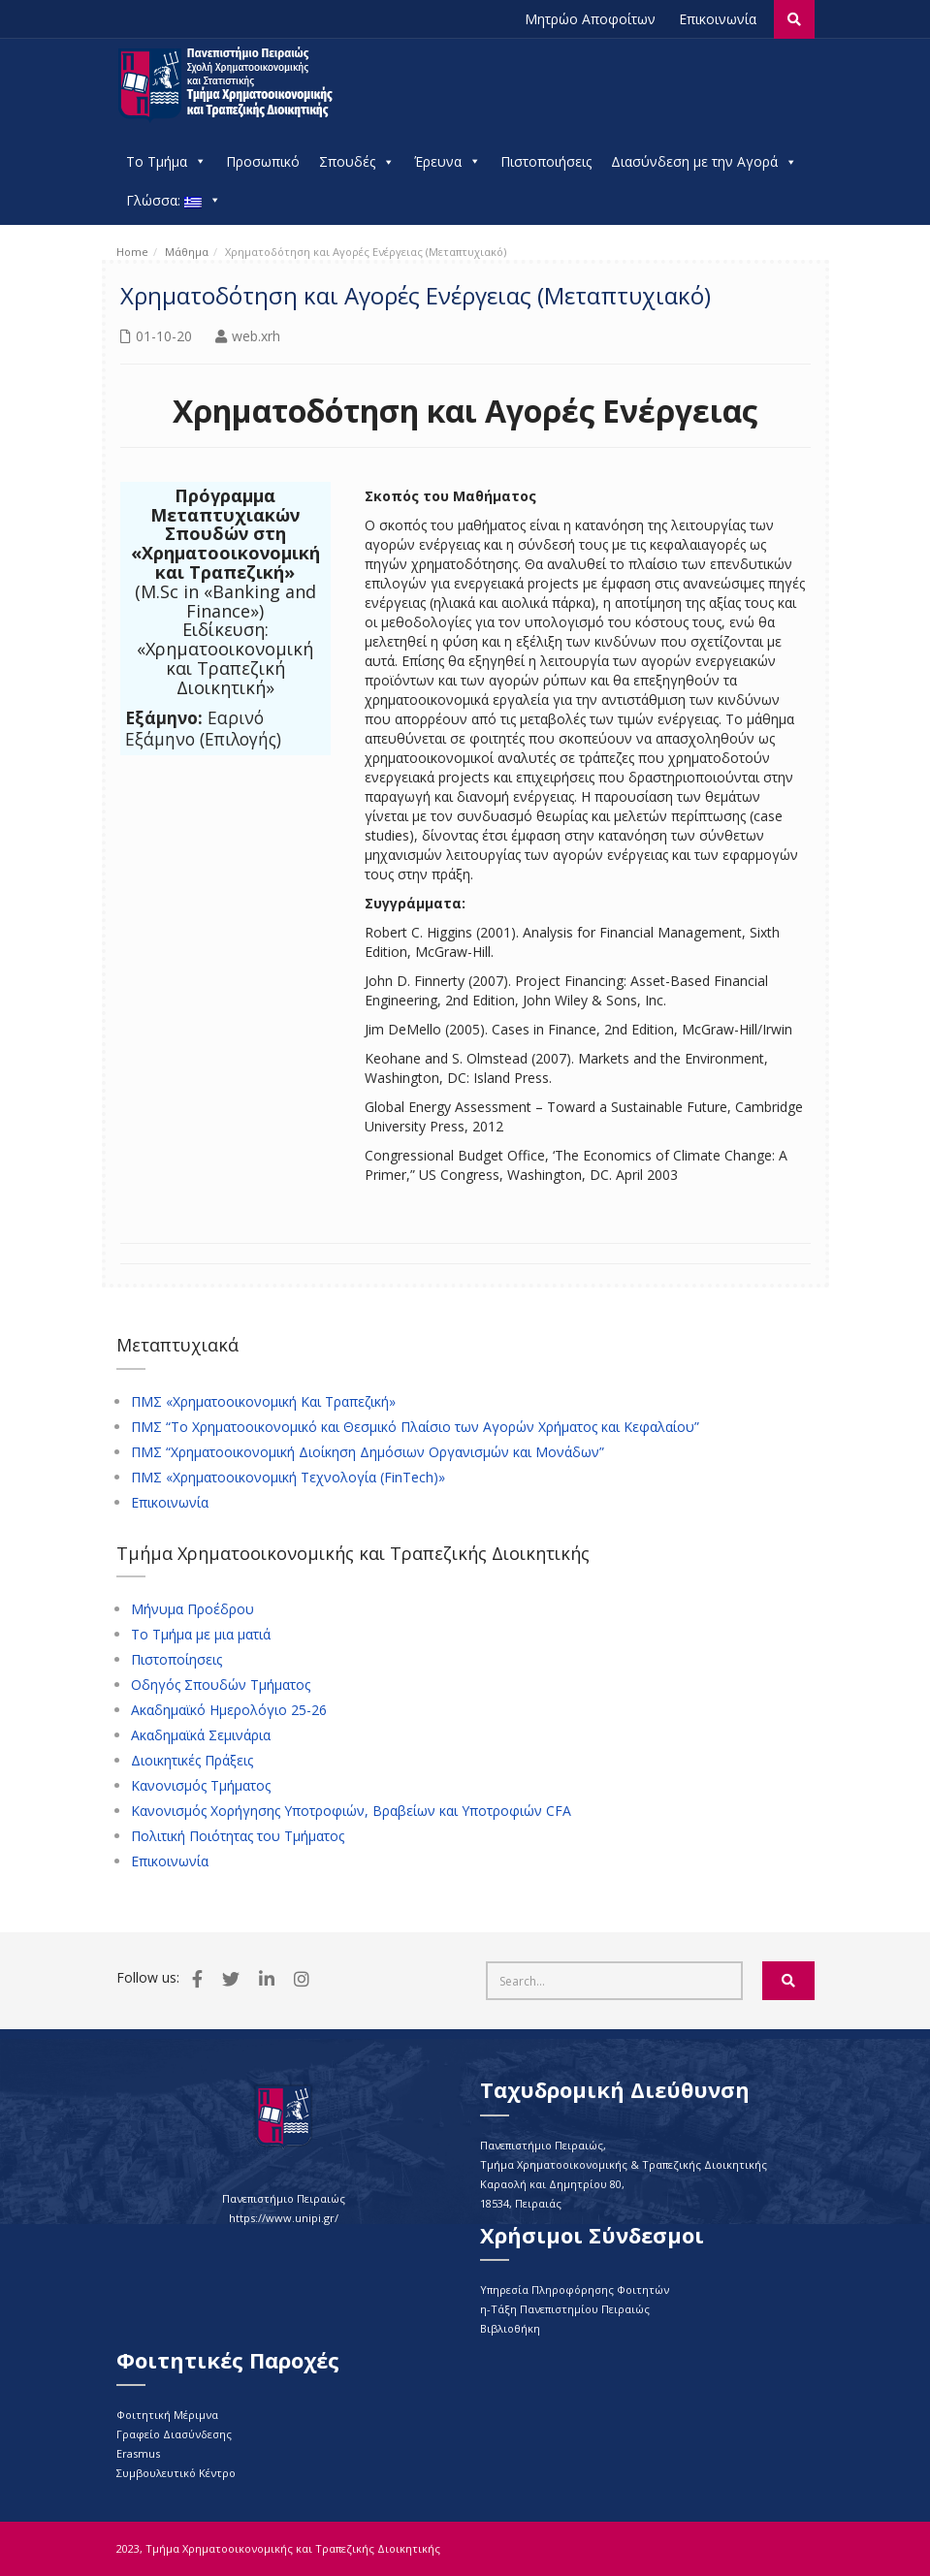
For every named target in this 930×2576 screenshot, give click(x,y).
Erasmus (138, 2453)
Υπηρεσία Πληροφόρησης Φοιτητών (574, 2289)
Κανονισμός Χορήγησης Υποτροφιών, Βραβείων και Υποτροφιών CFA (351, 1811)
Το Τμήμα (166, 162)
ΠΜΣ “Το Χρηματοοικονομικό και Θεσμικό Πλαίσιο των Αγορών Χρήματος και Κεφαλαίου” (415, 1427)
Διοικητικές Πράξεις (192, 1760)
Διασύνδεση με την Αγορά (704, 162)
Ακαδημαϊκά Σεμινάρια (201, 1735)
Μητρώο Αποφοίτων (590, 19)
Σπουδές (357, 162)
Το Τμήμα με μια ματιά (201, 1634)
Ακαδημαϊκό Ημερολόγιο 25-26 (229, 1710)
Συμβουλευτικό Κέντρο (176, 2472)
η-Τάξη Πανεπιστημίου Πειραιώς (565, 2309)
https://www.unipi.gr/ (283, 2217)
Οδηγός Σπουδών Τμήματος (220, 1685)
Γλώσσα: (173, 200)
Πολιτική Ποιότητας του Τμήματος (237, 1836)
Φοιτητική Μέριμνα (167, 2414)
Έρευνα (447, 162)
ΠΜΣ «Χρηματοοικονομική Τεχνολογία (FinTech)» (288, 1477)
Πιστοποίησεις (176, 1660)
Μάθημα (186, 251)
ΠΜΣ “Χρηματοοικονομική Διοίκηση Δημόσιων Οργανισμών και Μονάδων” (367, 1452)
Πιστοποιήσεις (546, 161)
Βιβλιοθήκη (510, 2328)
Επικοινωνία (717, 19)
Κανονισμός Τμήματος (201, 1786)
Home (132, 251)
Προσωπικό (263, 161)
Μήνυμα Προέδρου (192, 1609)
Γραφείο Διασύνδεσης (174, 2434)
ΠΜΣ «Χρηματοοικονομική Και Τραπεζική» (263, 1402)
